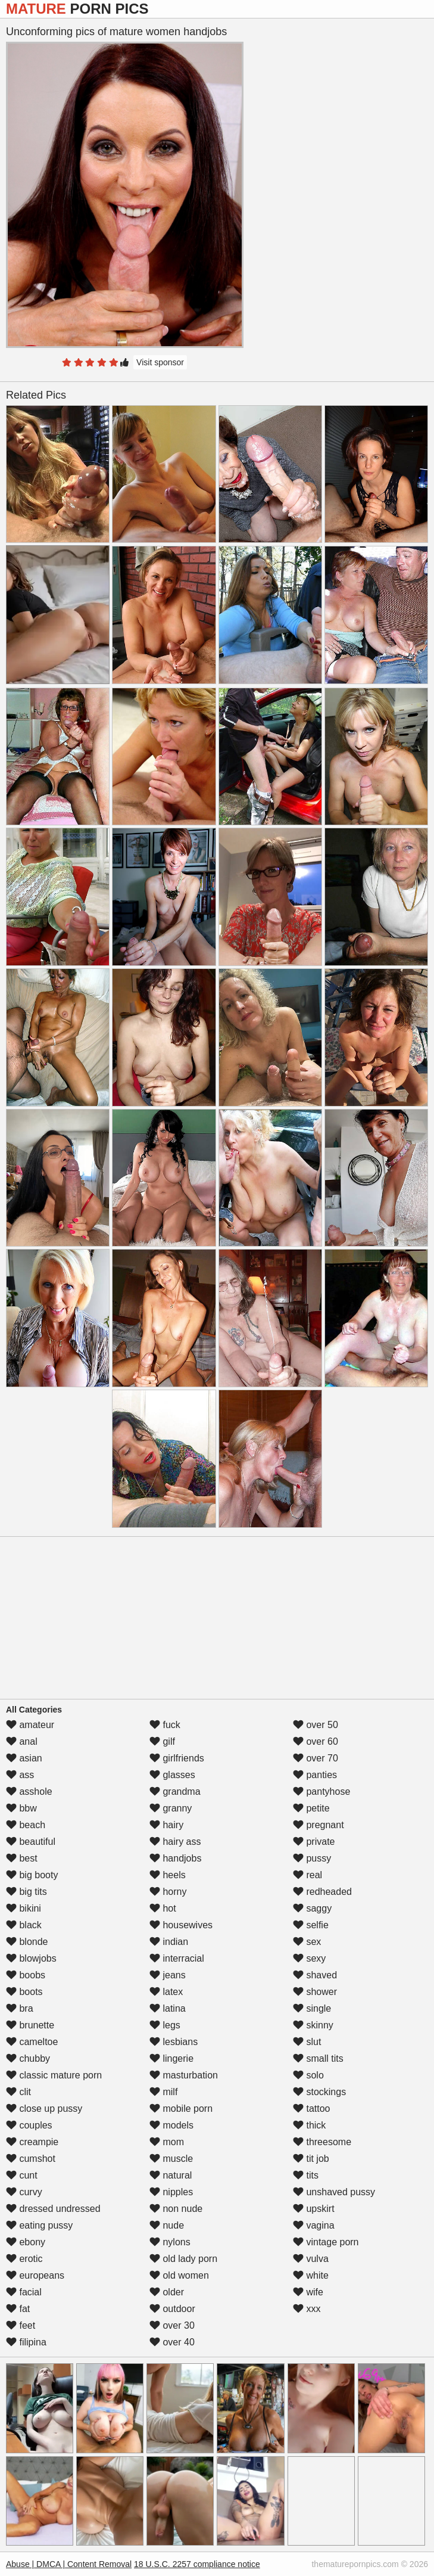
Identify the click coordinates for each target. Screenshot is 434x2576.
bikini (23, 1908)
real (307, 1875)
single (312, 2008)
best (22, 1858)
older (166, 2292)
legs (164, 2025)
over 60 (315, 1741)
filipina (26, 2342)
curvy (24, 2192)
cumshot (30, 2159)
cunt (22, 2175)
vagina (314, 2225)
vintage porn (326, 2242)
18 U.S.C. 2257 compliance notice (197, 2564)
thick (309, 2125)
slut (307, 2042)
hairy (166, 1825)
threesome (322, 2142)
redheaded (322, 1892)
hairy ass (175, 1842)
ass (20, 1775)
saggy (312, 1908)
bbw (21, 1808)
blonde (27, 1942)
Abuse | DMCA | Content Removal (69, 2564)
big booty (32, 1875)
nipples (171, 2192)
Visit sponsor (160, 362)
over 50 (315, 1725)
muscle (171, 2159)
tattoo (311, 2108)
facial (24, 2292)
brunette (30, 2025)
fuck (164, 1725)
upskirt (314, 2209)
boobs (25, 1975)
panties (315, 1775)
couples (29, 2125)
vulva (311, 2259)
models (171, 2125)
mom (166, 2142)
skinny (313, 2025)
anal (22, 1741)
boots (24, 1992)
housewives (181, 1925)
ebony (25, 2242)
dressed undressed (53, 2209)
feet (20, 2325)
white (311, 2275)
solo (308, 2075)
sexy (309, 1958)
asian (24, 1758)
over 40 (172, 2342)
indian (168, 1942)
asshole (29, 1791)
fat (18, 2309)
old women (179, 2275)
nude (166, 2225)
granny (170, 1808)
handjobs (175, 1858)
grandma (175, 1791)
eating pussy (39, 2225)
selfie (311, 1925)
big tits (26, 1892)
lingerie (171, 2058)
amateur (30, 1725)
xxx (306, 2309)
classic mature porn (54, 2075)
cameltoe (32, 2042)
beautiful (30, 1842)
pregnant (318, 1825)
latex (166, 1992)
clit (18, 2092)
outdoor (172, 2309)
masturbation (183, 2075)
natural (170, 2175)
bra (19, 2008)
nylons (170, 2242)
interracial (176, 1958)
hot (162, 1908)
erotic (24, 2259)
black (24, 1925)
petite (311, 1808)
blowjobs (31, 1958)
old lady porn (183, 2259)
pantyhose (321, 1791)
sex (307, 1942)
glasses (172, 1775)
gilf (162, 1741)
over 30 (172, 2325)
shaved (315, 1975)
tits (306, 2175)
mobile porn (181, 2108)
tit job (311, 2159)
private (314, 1842)
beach (25, 1825)
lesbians (173, 2042)
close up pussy (44, 2108)
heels (167, 1875)
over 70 (315, 1758)
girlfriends (176, 1758)
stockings (319, 2092)
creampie (32, 2142)
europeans (35, 2275)
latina (167, 2008)
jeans (167, 1975)
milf (163, 2092)
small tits (318, 2058)
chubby (28, 2058)
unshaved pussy (334, 2192)
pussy (312, 1858)
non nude (175, 2209)
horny (167, 1892)
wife (308, 2292)
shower (315, 1992)
